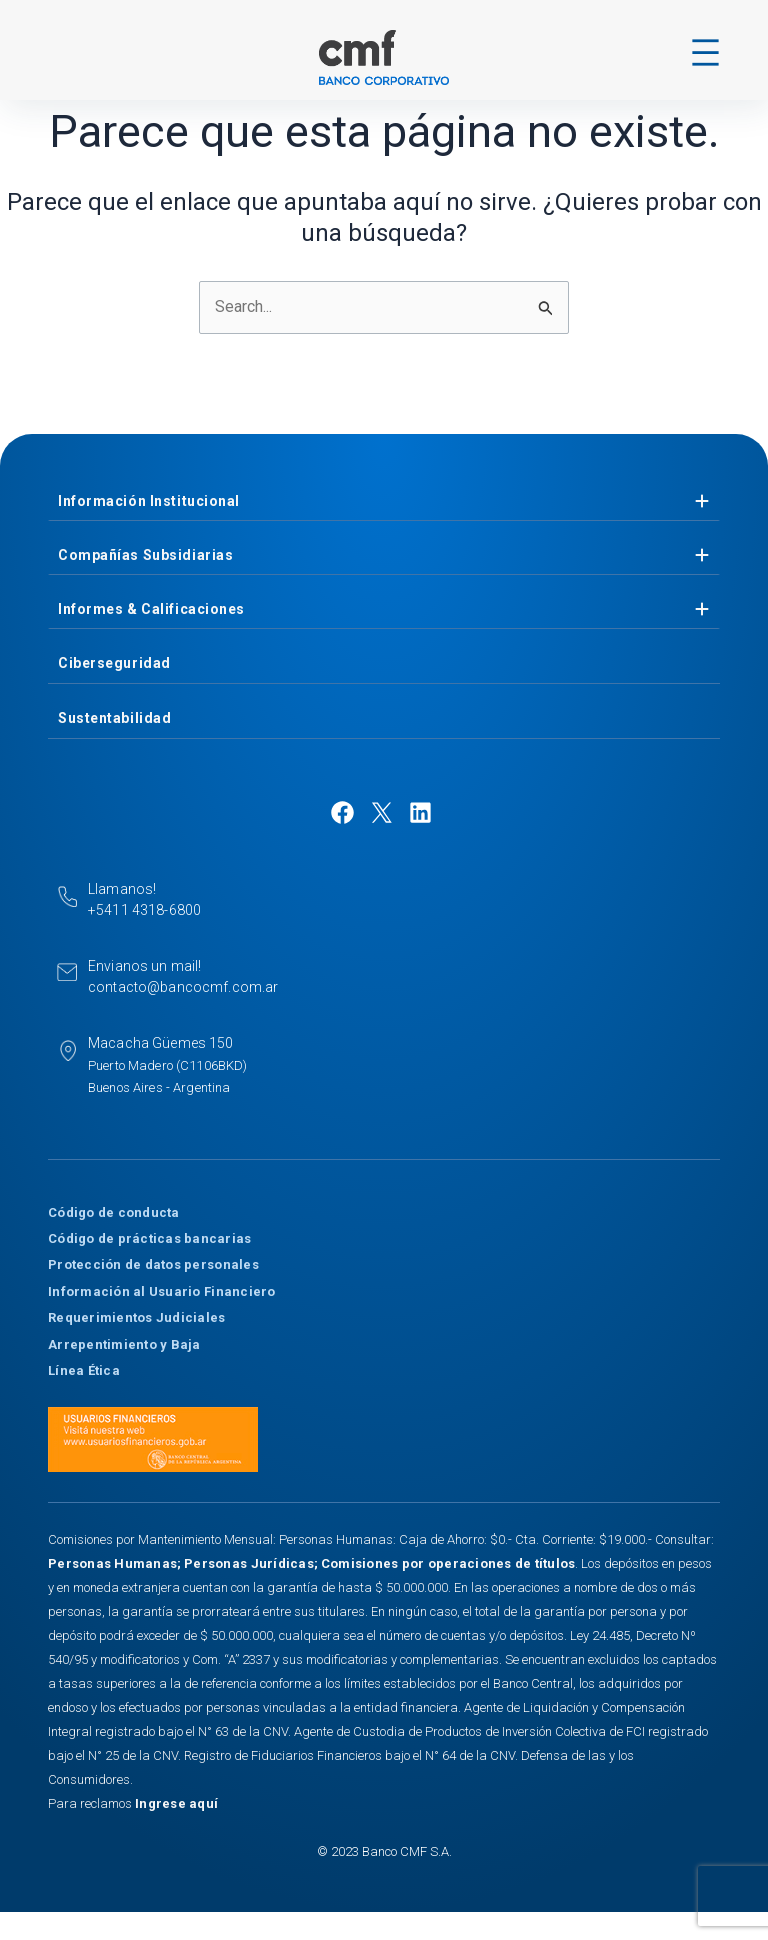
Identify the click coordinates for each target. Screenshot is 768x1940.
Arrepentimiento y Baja (124, 1344)
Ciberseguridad (114, 663)
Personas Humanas (112, 1563)
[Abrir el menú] (705, 52)
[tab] (384, 501)
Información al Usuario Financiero (162, 1291)
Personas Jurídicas (249, 1563)
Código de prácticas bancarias (150, 1238)
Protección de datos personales (153, 1264)
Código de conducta (114, 1212)
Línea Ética (84, 1370)
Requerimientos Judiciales (137, 1317)
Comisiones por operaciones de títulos (448, 1563)
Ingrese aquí (176, 1803)
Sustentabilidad (114, 718)
